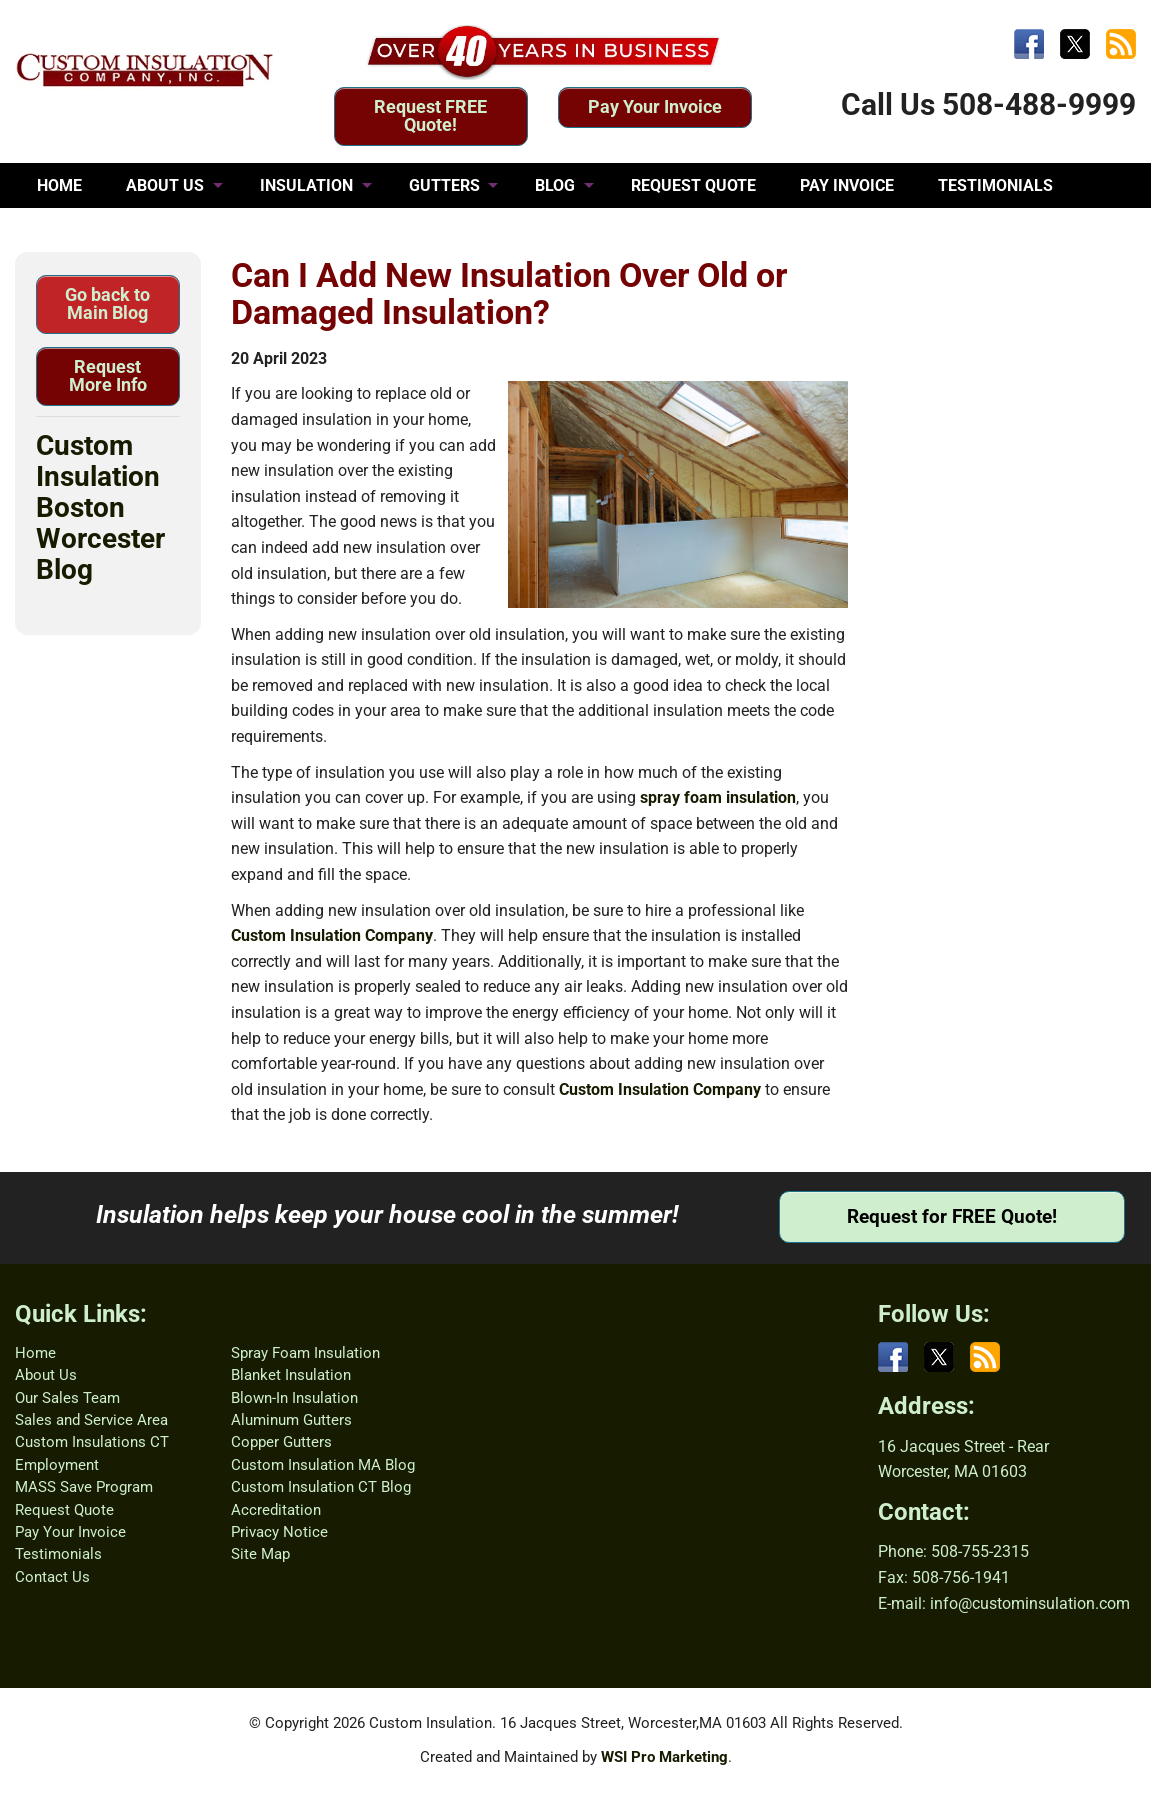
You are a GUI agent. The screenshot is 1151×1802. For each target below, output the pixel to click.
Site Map (260, 1554)
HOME (59, 185)
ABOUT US (165, 185)
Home (35, 1353)
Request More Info (108, 375)
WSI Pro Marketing (664, 1757)
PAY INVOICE (847, 185)
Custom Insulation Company (332, 935)
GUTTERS (444, 185)
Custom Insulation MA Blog (323, 1465)
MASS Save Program (84, 1487)
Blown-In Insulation (294, 1398)
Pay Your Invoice (655, 106)
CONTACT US (85, 230)
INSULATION (306, 185)
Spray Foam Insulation (305, 1353)
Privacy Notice (279, 1532)
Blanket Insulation (291, 1375)
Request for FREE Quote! (952, 1216)
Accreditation (276, 1510)
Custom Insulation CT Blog (321, 1487)
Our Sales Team (67, 1398)
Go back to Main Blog (107, 303)
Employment (57, 1465)
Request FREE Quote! (430, 115)
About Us (46, 1375)
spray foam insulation (718, 797)
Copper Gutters (281, 1442)
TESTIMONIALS (995, 185)
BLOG (555, 185)
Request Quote (64, 1510)
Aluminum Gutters (291, 1420)
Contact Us (52, 1577)
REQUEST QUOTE (693, 185)
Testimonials (58, 1554)
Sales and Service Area (91, 1420)
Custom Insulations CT (92, 1442)
